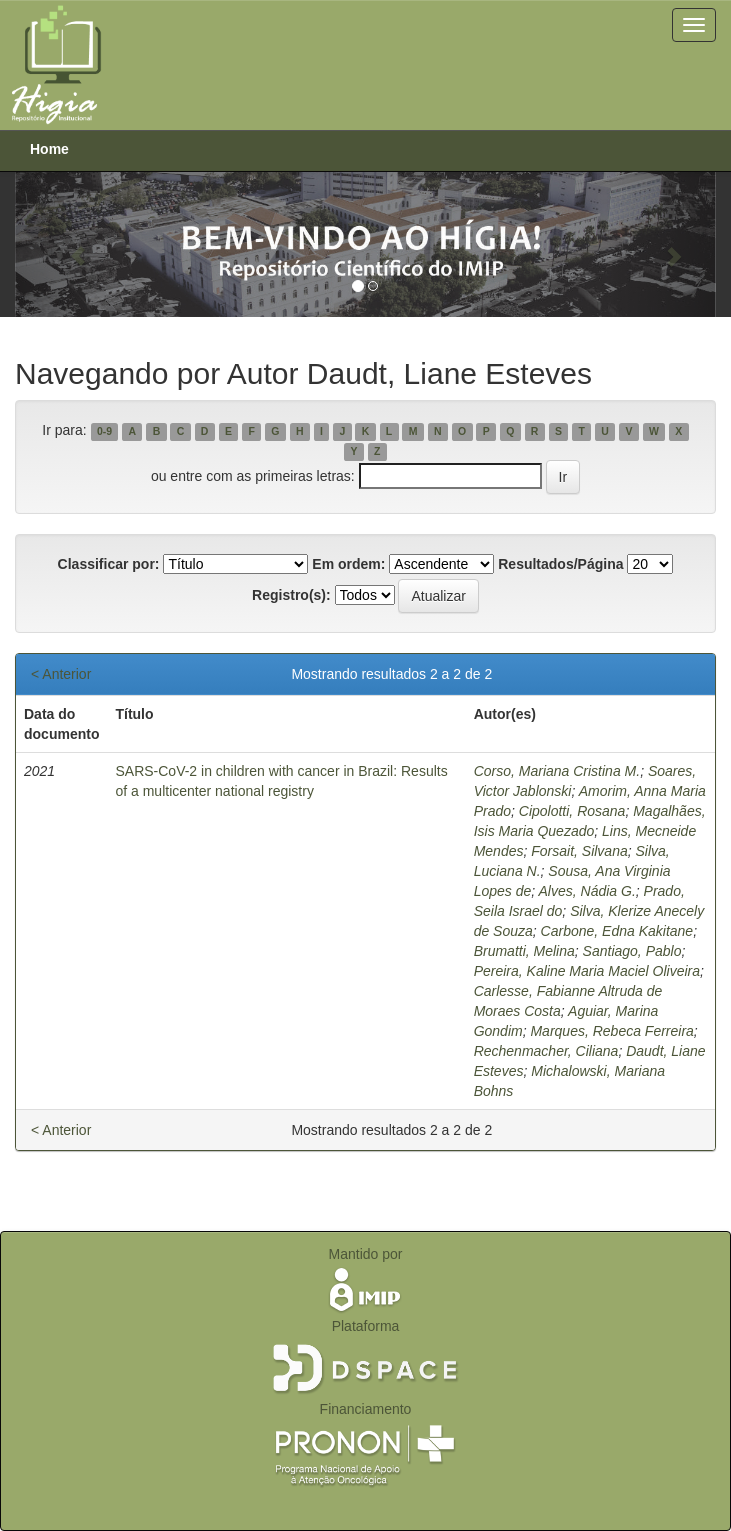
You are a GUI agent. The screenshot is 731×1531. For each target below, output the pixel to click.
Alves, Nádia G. (587, 891)
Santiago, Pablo (632, 951)
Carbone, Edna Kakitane (617, 931)
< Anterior (61, 674)
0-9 (104, 431)
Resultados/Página (560, 564)
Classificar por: (109, 564)
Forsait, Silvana (579, 851)
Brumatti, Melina (524, 951)
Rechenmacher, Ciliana (546, 1051)
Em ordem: (348, 564)
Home (49, 149)
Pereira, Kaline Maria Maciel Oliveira (587, 971)
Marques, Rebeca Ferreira (611, 1031)
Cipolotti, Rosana (572, 811)
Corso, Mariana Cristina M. (557, 771)
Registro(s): (291, 595)
